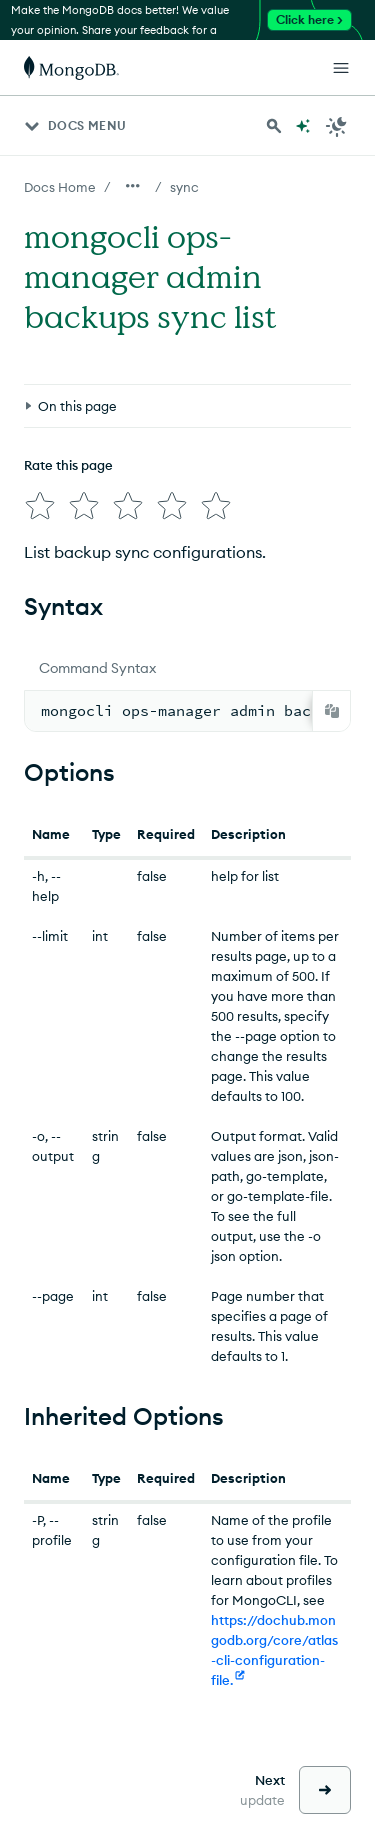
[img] (40, 506)
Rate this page (68, 465)
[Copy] (332, 711)
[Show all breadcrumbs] (133, 186)
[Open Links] (341, 68)
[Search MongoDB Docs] (274, 126)
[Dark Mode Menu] (337, 126)
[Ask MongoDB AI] (303, 126)
